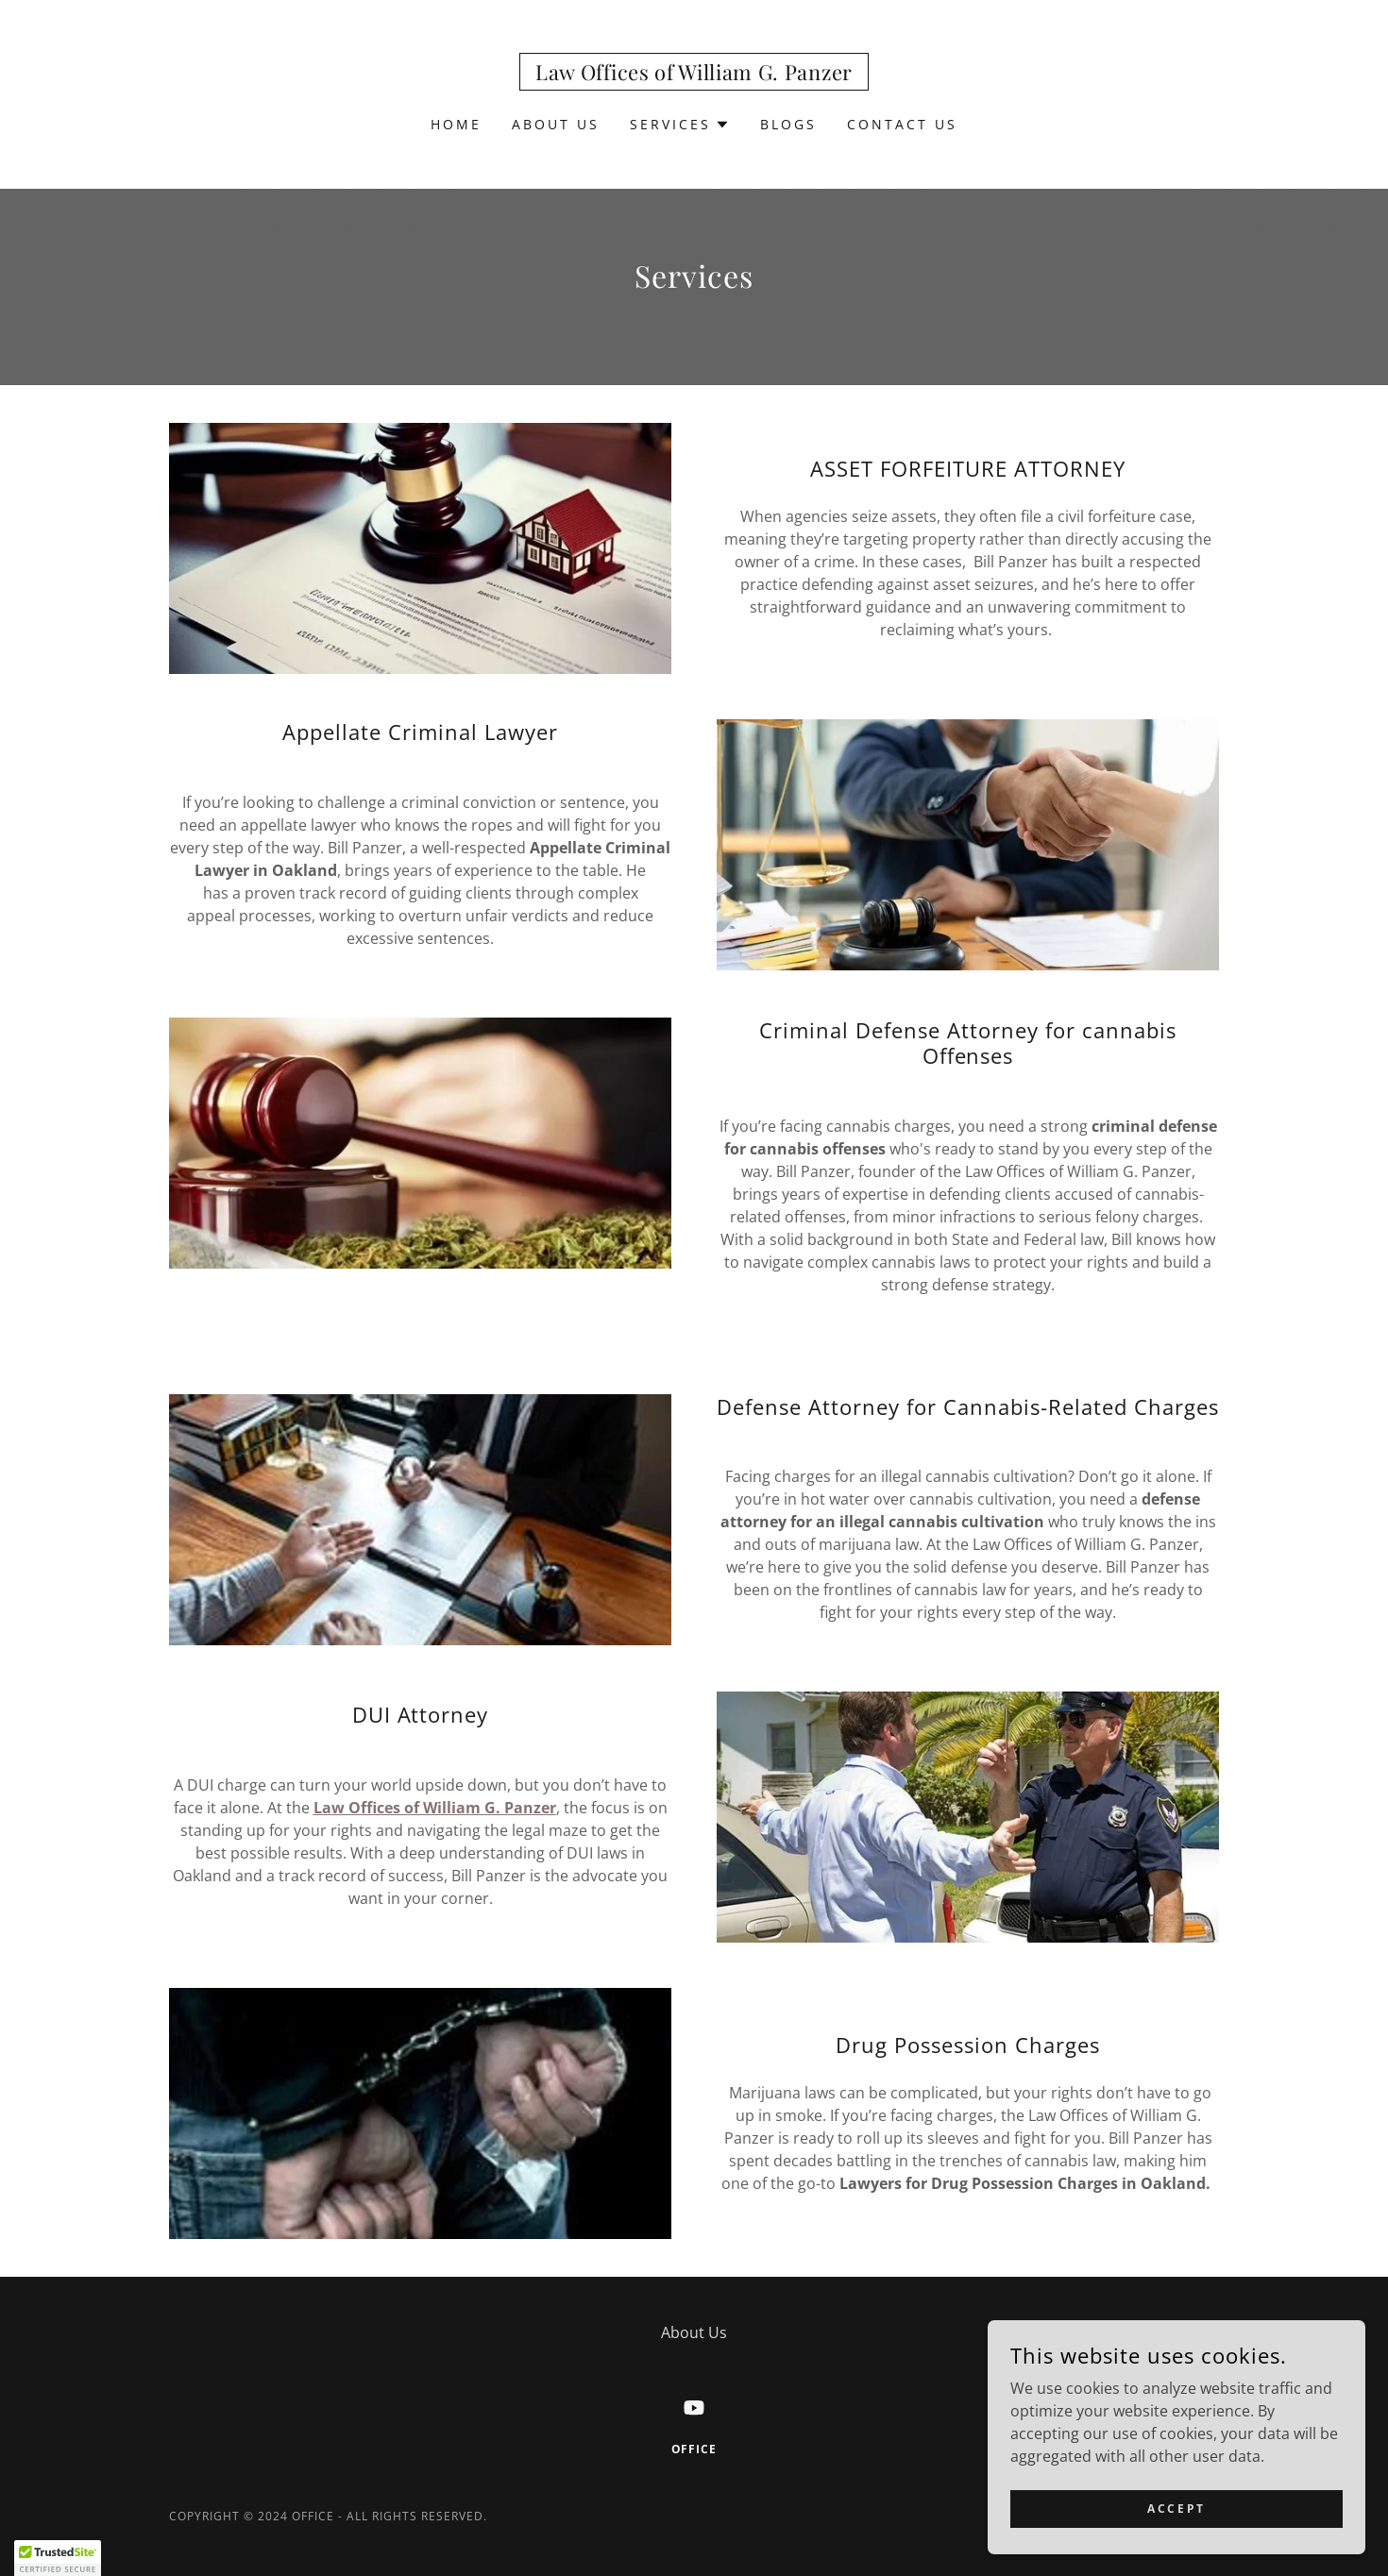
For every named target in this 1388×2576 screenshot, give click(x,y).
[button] (680, 124)
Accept (1176, 2508)
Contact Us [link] (902, 124)
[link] (694, 74)
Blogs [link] (788, 124)
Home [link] (456, 124)
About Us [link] (556, 124)
